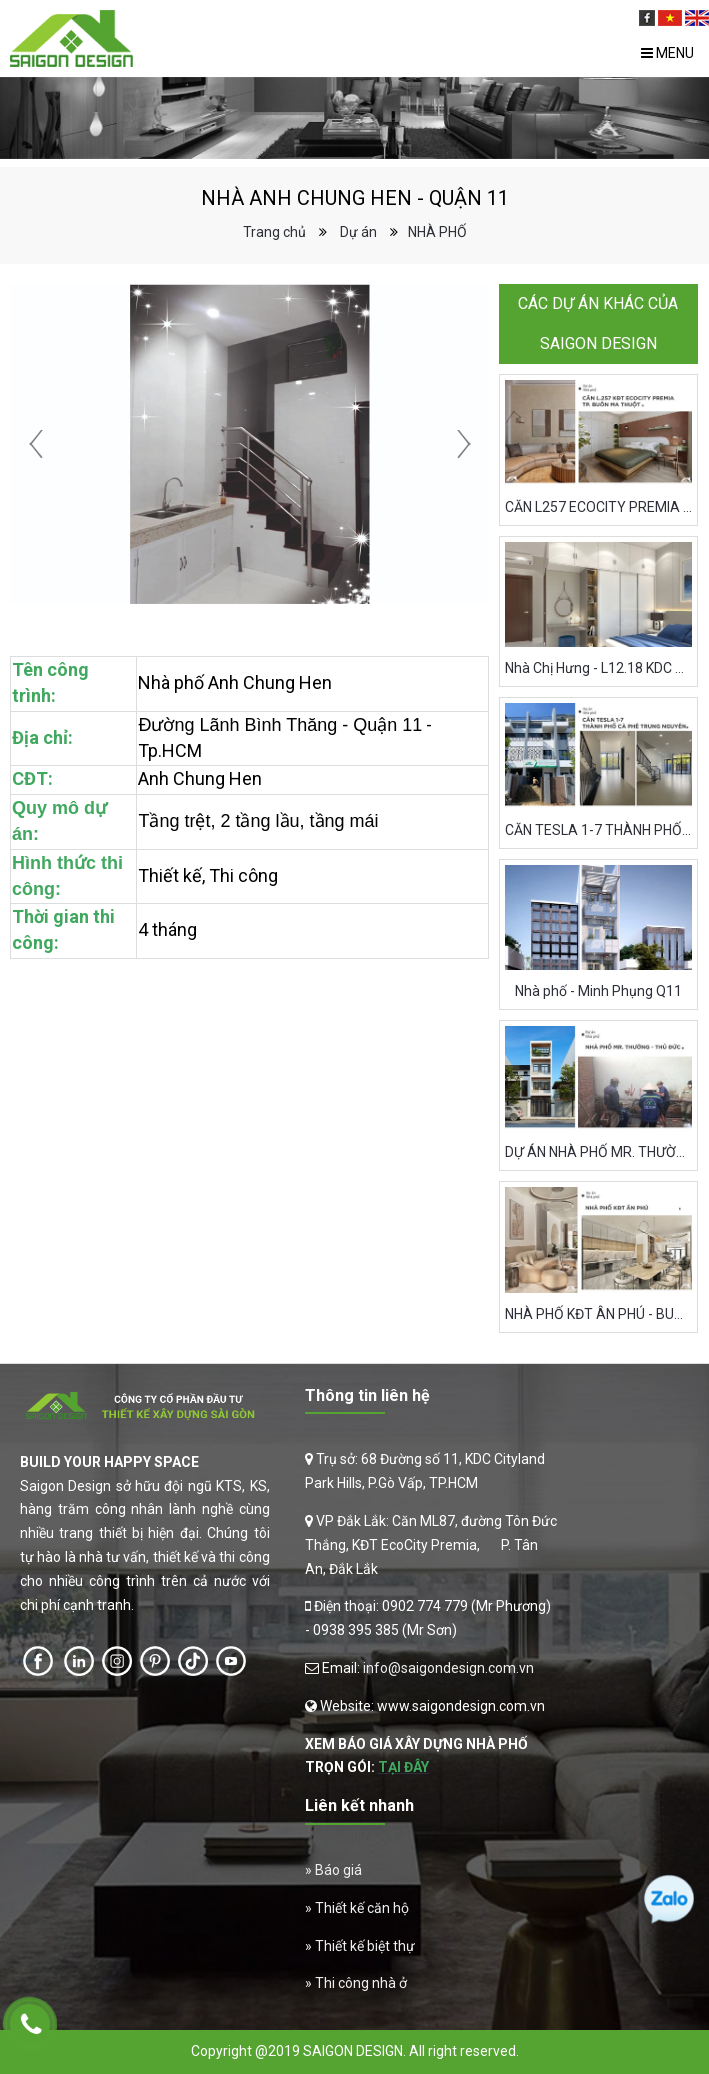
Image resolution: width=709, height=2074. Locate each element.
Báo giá (338, 1870)
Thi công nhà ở (361, 1983)
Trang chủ (274, 232)
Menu (667, 53)
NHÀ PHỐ (437, 232)
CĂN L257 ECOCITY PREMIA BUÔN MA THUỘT (599, 507)
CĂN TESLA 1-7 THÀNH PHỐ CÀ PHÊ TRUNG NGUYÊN (599, 830)
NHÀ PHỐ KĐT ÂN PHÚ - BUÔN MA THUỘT (599, 1314)
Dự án (358, 232)
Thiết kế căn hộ (362, 1908)
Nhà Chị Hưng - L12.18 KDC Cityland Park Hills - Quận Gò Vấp (599, 668)
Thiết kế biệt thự (365, 1946)
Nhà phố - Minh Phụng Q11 (598, 991)
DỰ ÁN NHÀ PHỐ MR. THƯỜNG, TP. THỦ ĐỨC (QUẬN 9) (599, 1152)
